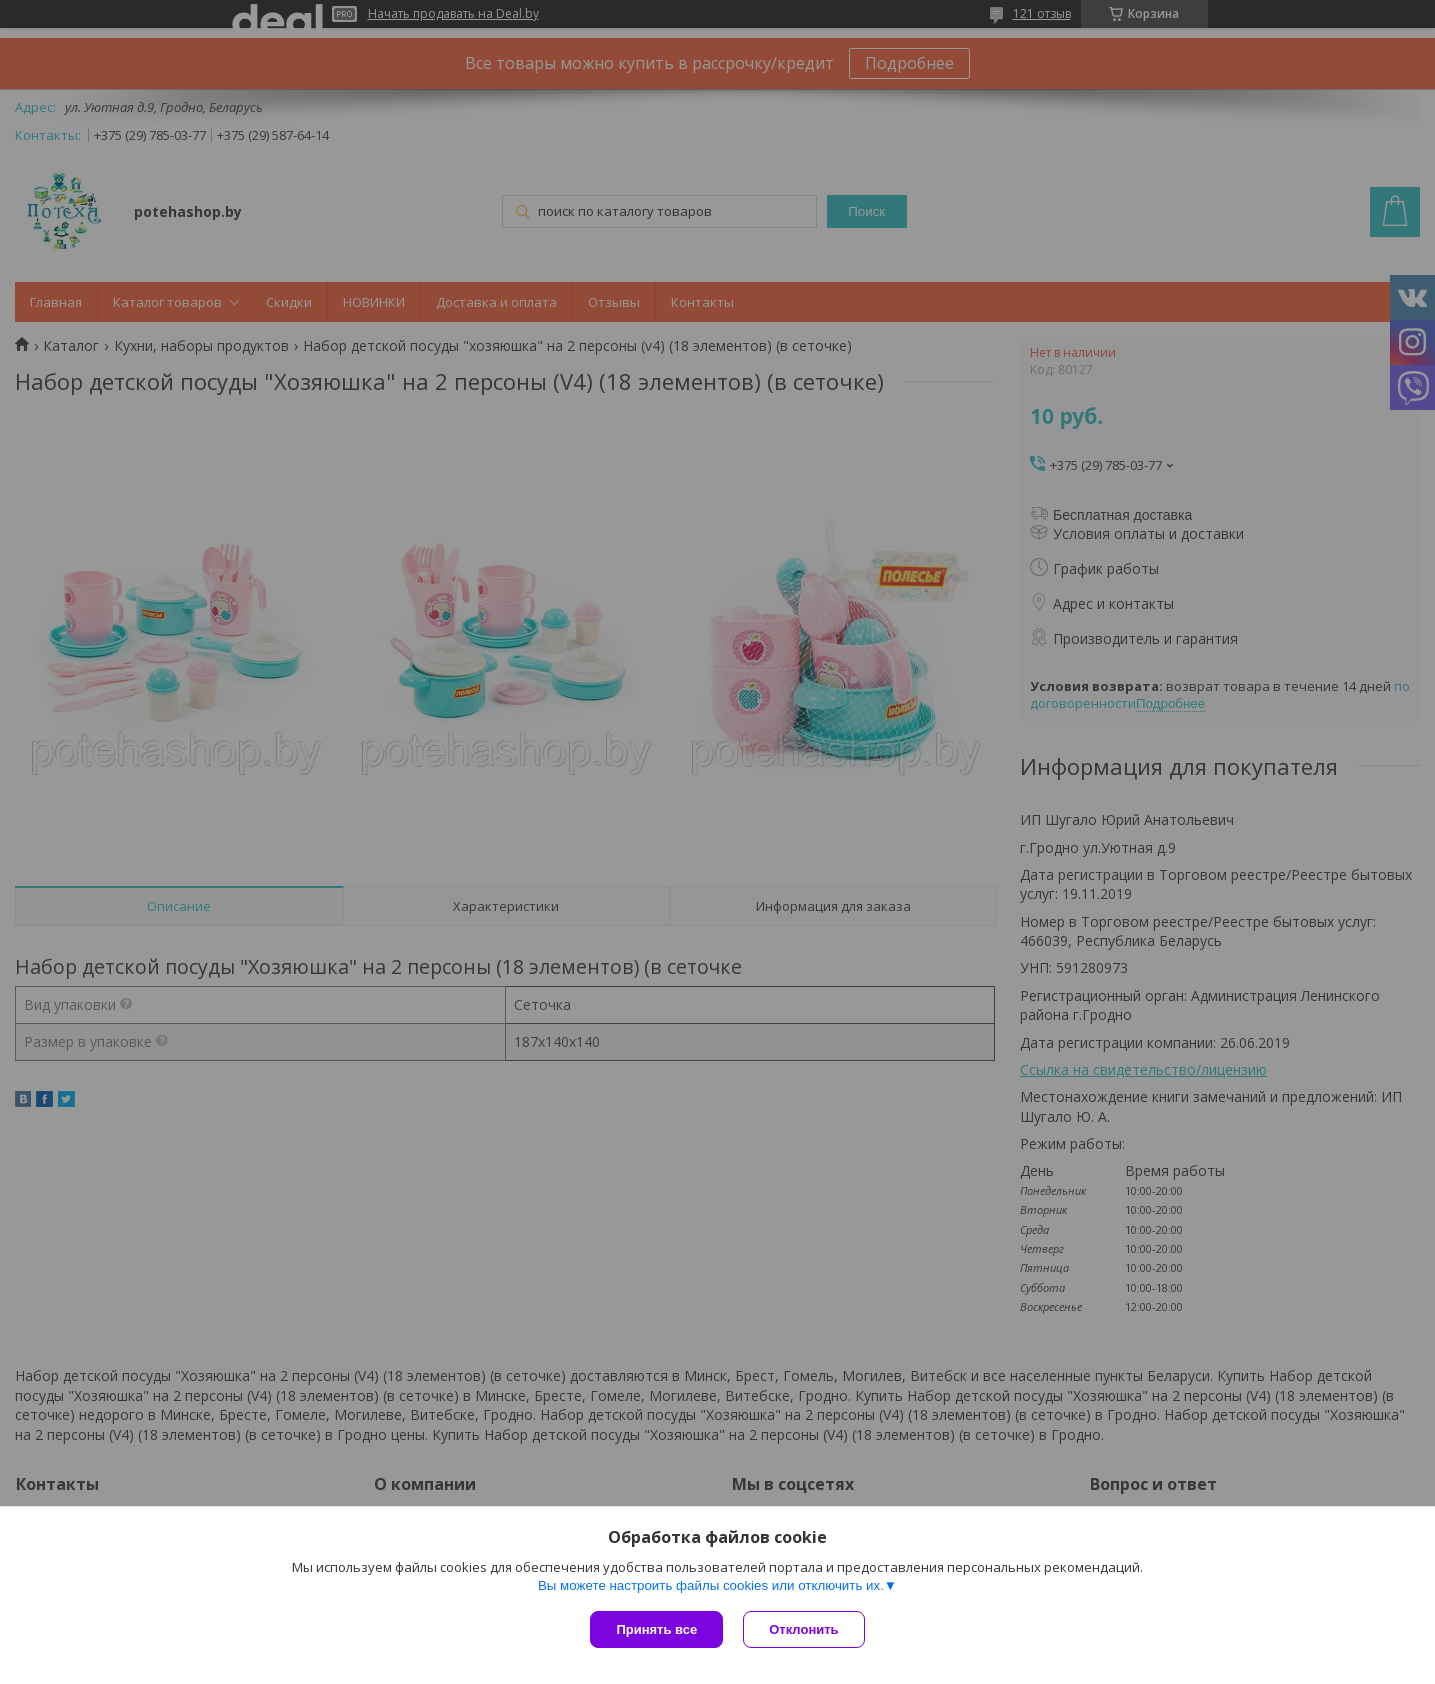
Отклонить (803, 1629)
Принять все (656, 1629)
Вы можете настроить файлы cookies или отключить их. (711, 1585)
